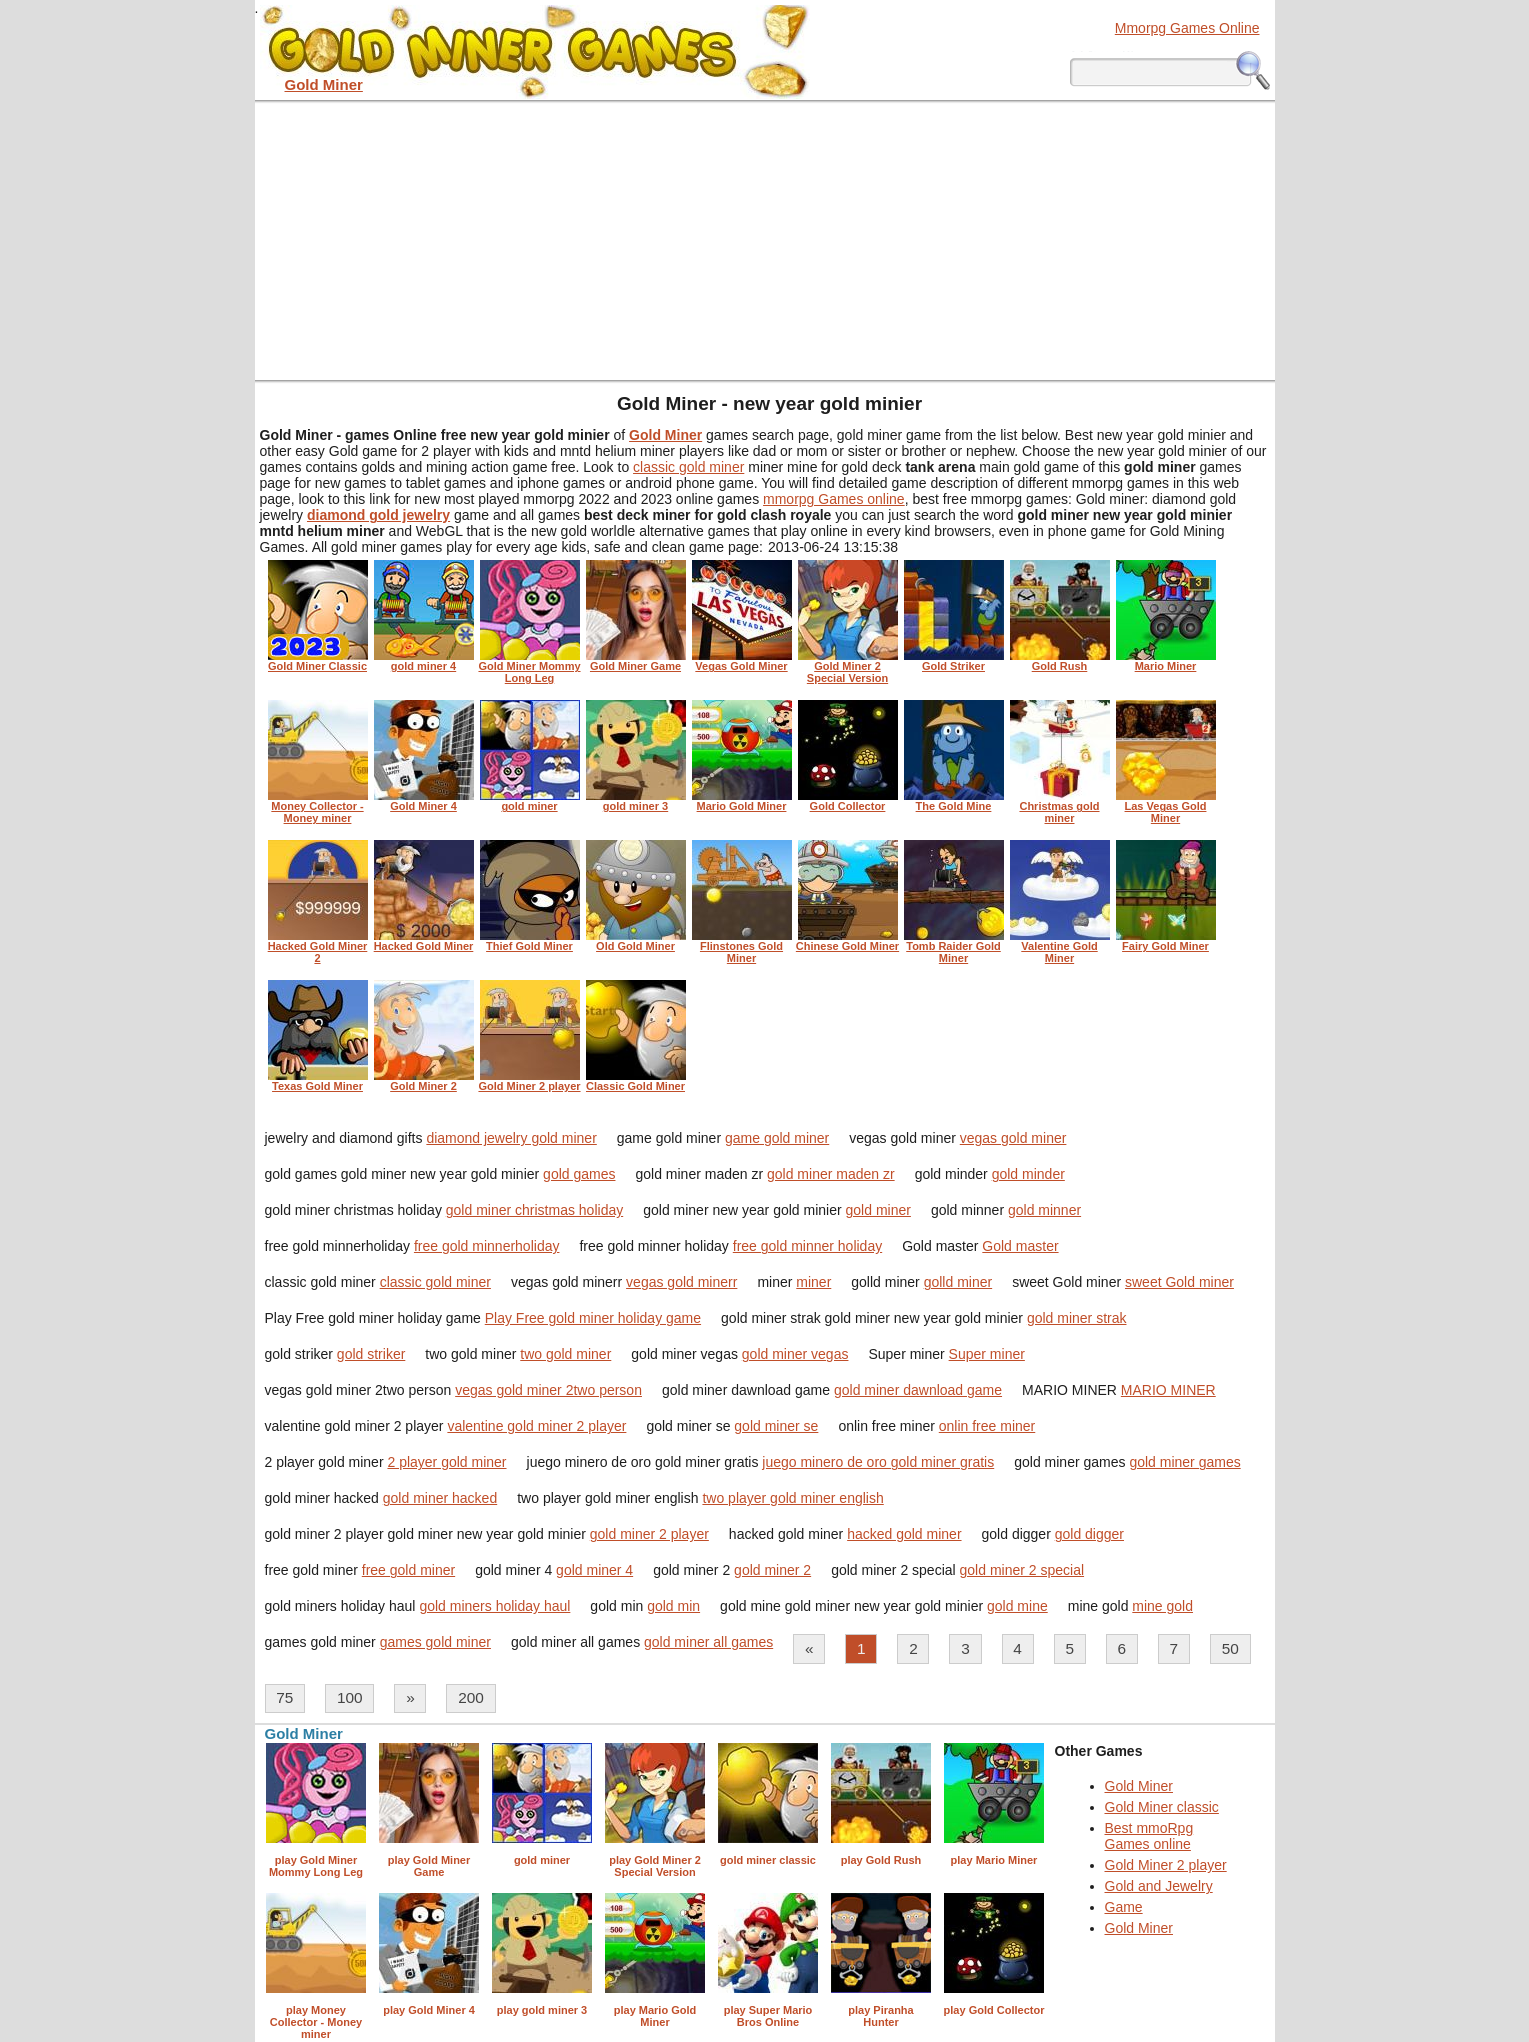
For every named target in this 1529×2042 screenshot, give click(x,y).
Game (1124, 1907)
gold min (673, 1606)
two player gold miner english (792, 1498)
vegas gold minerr (681, 1282)
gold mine (1017, 1606)
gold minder (1028, 1174)
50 (1230, 1648)
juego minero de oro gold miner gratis (878, 1462)
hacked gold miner (904, 1534)
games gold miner (435, 1642)
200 (471, 1697)
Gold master (1020, 1246)
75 (284, 1697)
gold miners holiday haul (494, 1606)
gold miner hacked (440, 1498)
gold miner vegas (795, 1354)
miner (813, 1282)
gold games (579, 1174)
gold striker (371, 1354)
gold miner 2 (772, 1570)
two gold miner (565, 1354)
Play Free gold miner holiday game (593, 1318)
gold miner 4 (594, 1570)
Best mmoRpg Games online (1149, 1836)
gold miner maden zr (831, 1174)
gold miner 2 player (649, 1534)
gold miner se (776, 1426)
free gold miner (408, 1570)
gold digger (1089, 1534)
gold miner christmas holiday (534, 1210)
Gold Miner (1139, 1786)
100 (350, 1697)
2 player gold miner (446, 1462)
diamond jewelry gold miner (511, 1138)
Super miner (987, 1354)
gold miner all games (708, 1642)
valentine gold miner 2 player (536, 1426)
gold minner (1044, 1210)
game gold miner (777, 1138)
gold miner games (1184, 1462)
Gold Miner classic (1162, 1807)
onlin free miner (987, 1426)
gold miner (878, 1210)
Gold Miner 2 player (1166, 1865)
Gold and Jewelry (1159, 1886)
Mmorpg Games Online (1187, 28)
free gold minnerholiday (487, 1246)
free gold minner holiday (807, 1246)
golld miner (958, 1282)
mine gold (1162, 1606)
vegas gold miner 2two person (548, 1390)
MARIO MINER (1168, 1390)
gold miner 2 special (1022, 1570)
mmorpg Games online (834, 499)
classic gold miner (688, 467)
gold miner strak (1077, 1318)
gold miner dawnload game (918, 1390)
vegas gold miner (1013, 1138)
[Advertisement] (765, 240)
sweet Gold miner (1179, 1282)
